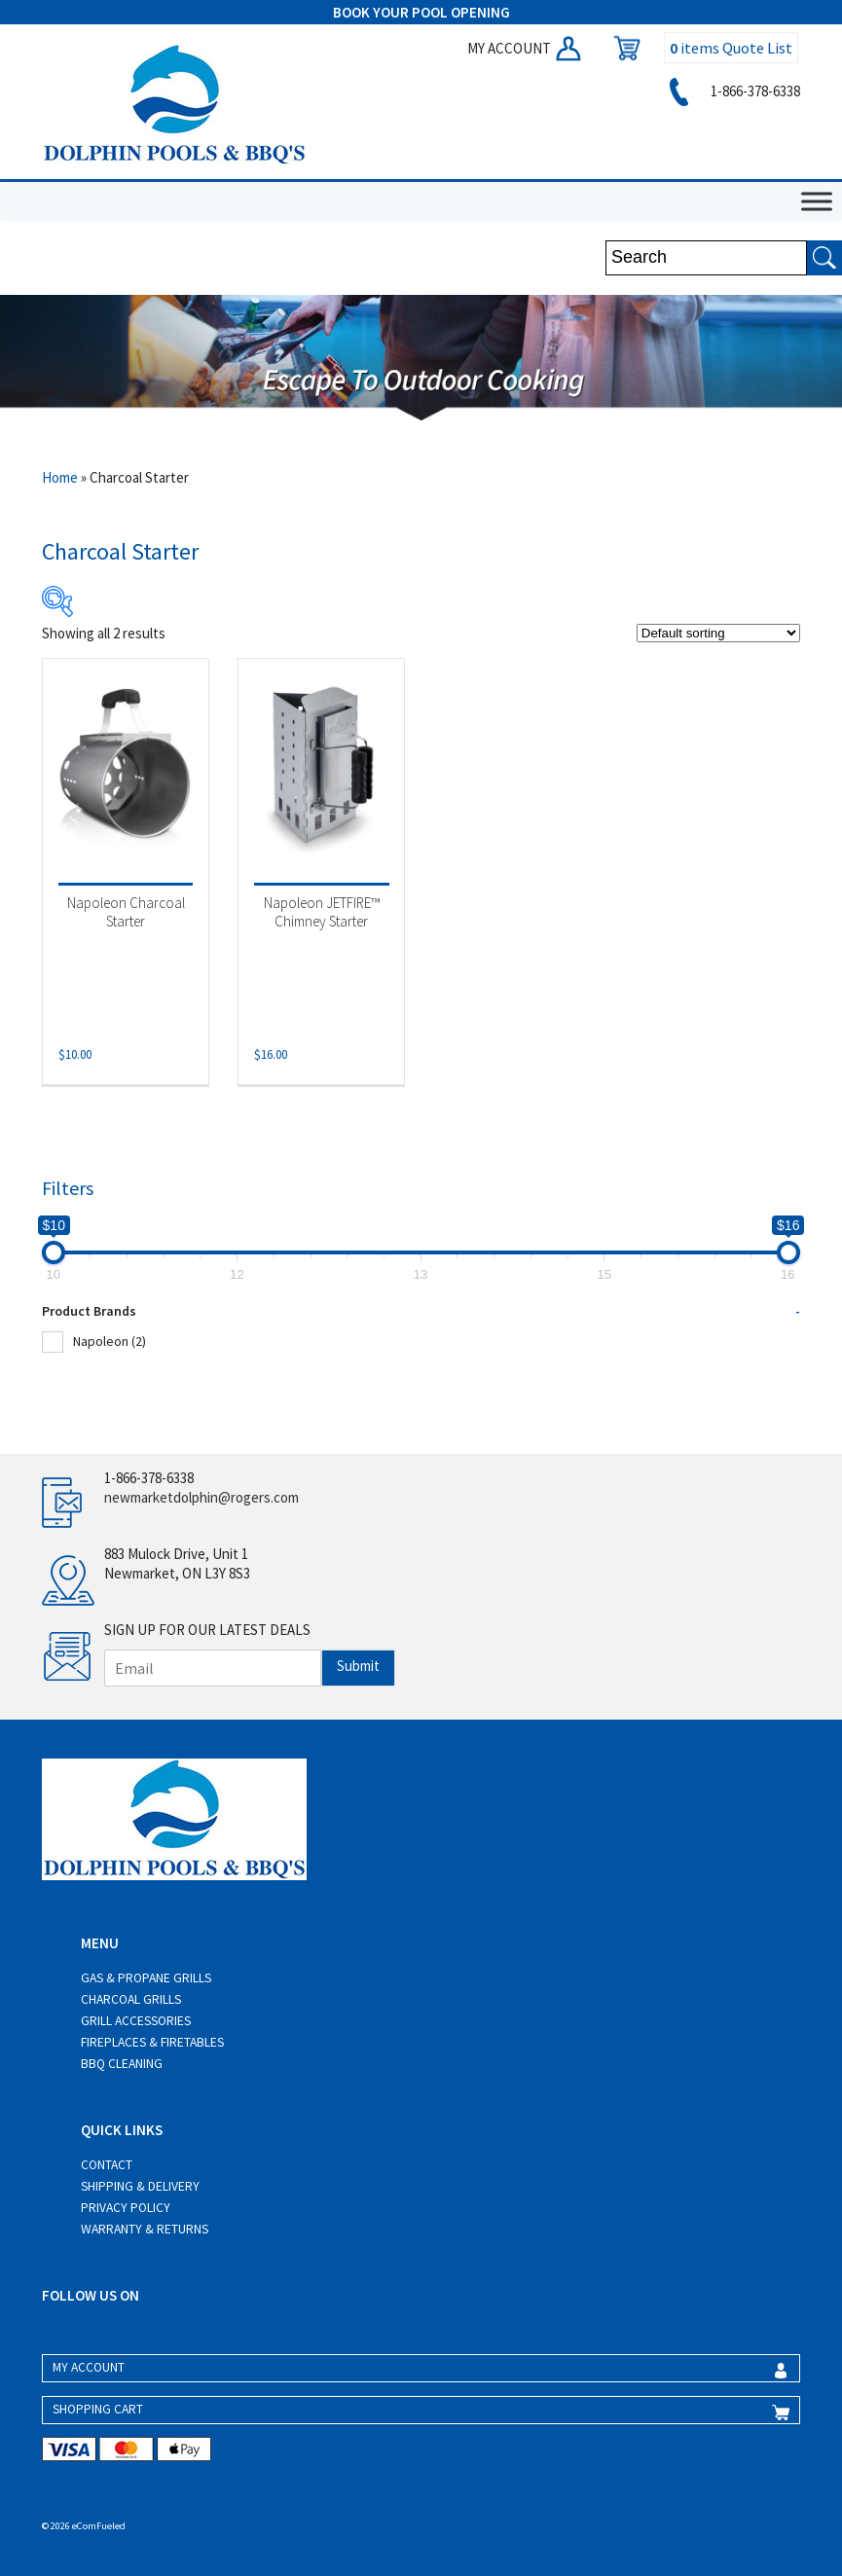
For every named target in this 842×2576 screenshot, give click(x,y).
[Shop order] (718, 633)
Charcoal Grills (131, 1999)
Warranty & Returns (144, 2229)
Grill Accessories (136, 2021)
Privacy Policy (125, 2207)
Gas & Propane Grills (146, 1978)
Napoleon (109, 1341)
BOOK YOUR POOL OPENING (421, 12)
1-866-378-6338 (731, 91)
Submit (358, 1665)
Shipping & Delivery (140, 2186)
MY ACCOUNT (525, 48)
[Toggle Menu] (816, 201)
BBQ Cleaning (122, 2063)
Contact (106, 2165)
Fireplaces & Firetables (152, 2042)
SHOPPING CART (98, 2409)
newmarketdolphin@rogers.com (201, 1497)
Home (60, 477)
